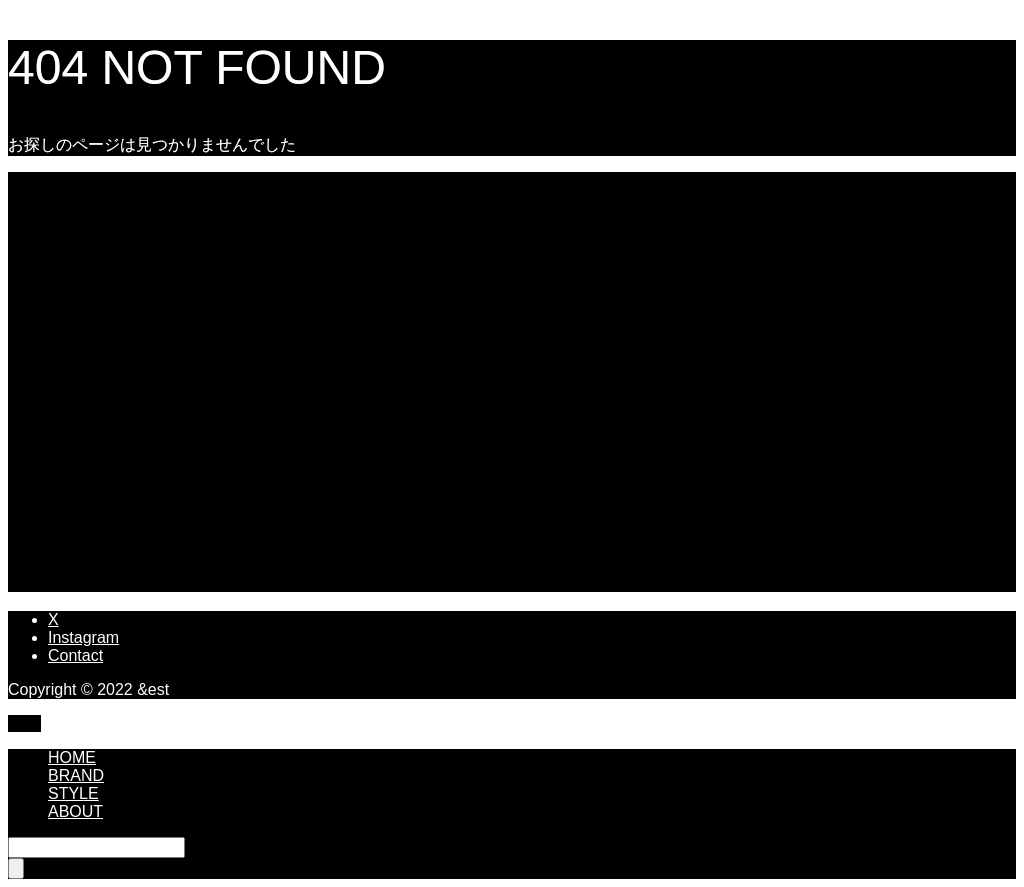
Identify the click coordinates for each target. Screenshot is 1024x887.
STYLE (73, 793)
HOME (72, 757)
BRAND (76, 775)
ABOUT (75, 811)
